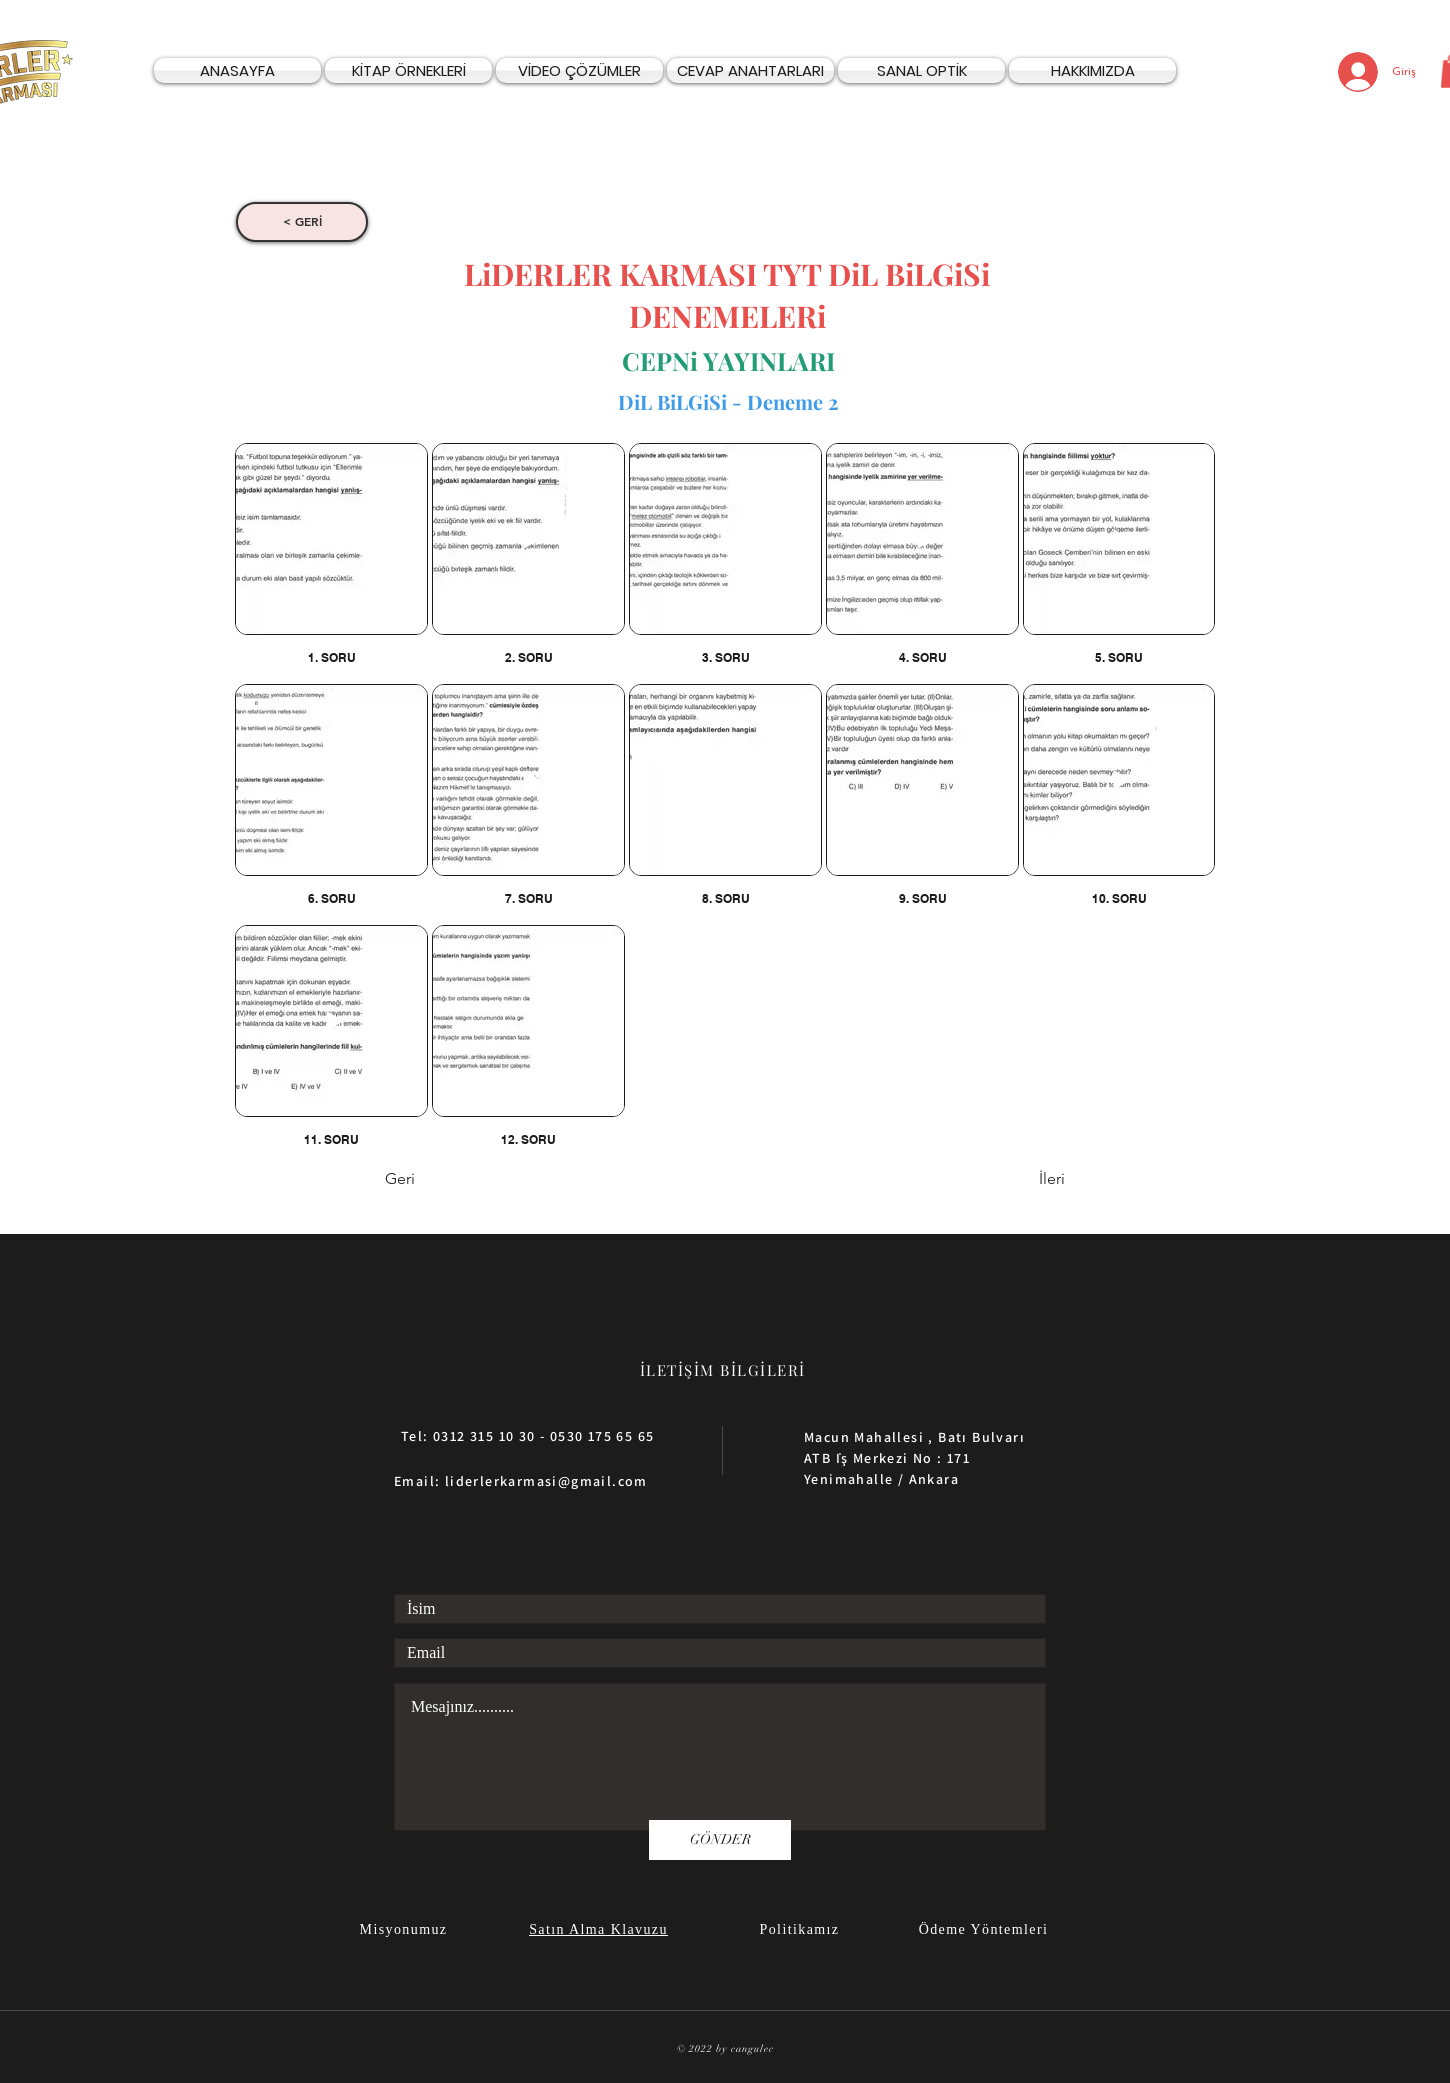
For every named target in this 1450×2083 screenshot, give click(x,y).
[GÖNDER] (720, 1840)
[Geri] (451, 1180)
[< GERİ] (302, 222)
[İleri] (1015, 1180)
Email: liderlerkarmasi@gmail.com (521, 1481)
